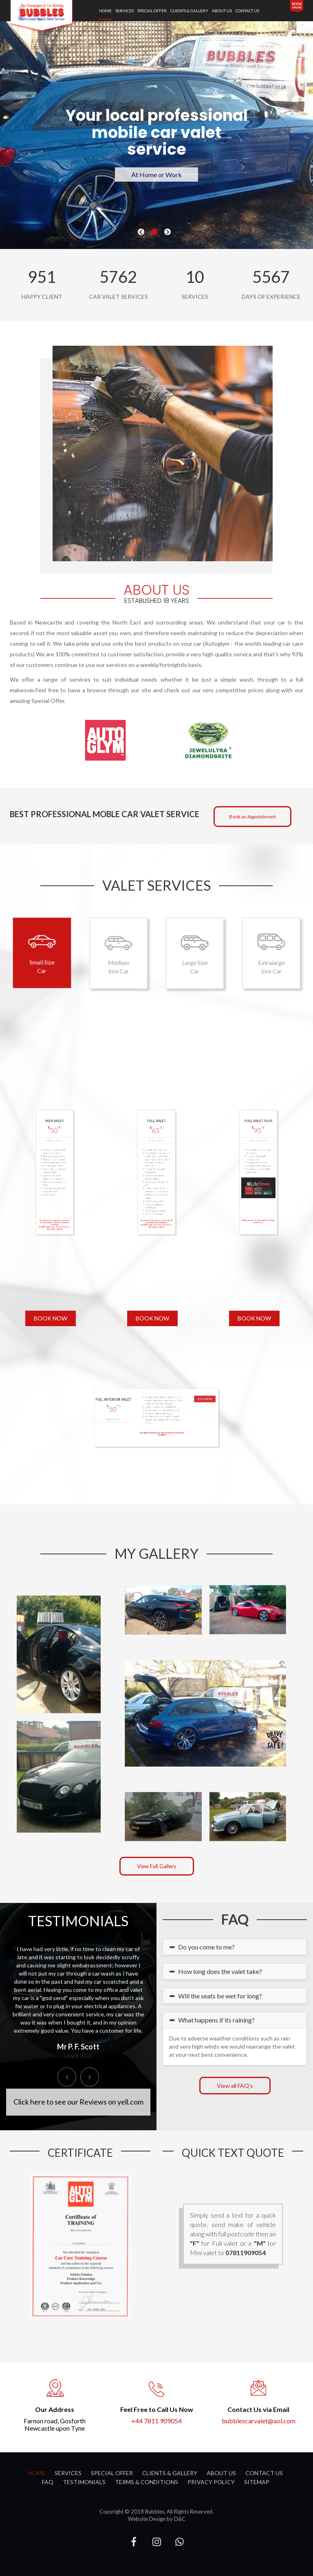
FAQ (47, 2481)
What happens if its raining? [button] (215, 2020)
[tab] (234, 1947)
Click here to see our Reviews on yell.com (78, 2101)
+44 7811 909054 (156, 2421)
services (124, 10)
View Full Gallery (156, 1866)
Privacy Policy (211, 2481)
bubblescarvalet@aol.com (258, 2421)
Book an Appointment (252, 816)
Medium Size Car (118, 952)
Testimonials (84, 2481)
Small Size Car (42, 952)
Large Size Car (194, 952)
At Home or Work (156, 174)
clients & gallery (189, 10)
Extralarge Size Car (271, 952)
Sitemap (256, 2481)
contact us (247, 10)
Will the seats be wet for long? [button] (219, 1996)
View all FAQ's (235, 2085)
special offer (152, 10)
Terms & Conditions (146, 2481)
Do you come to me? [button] (205, 1947)
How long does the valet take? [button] (219, 1971)
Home (105, 10)
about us (222, 10)
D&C (179, 2519)
